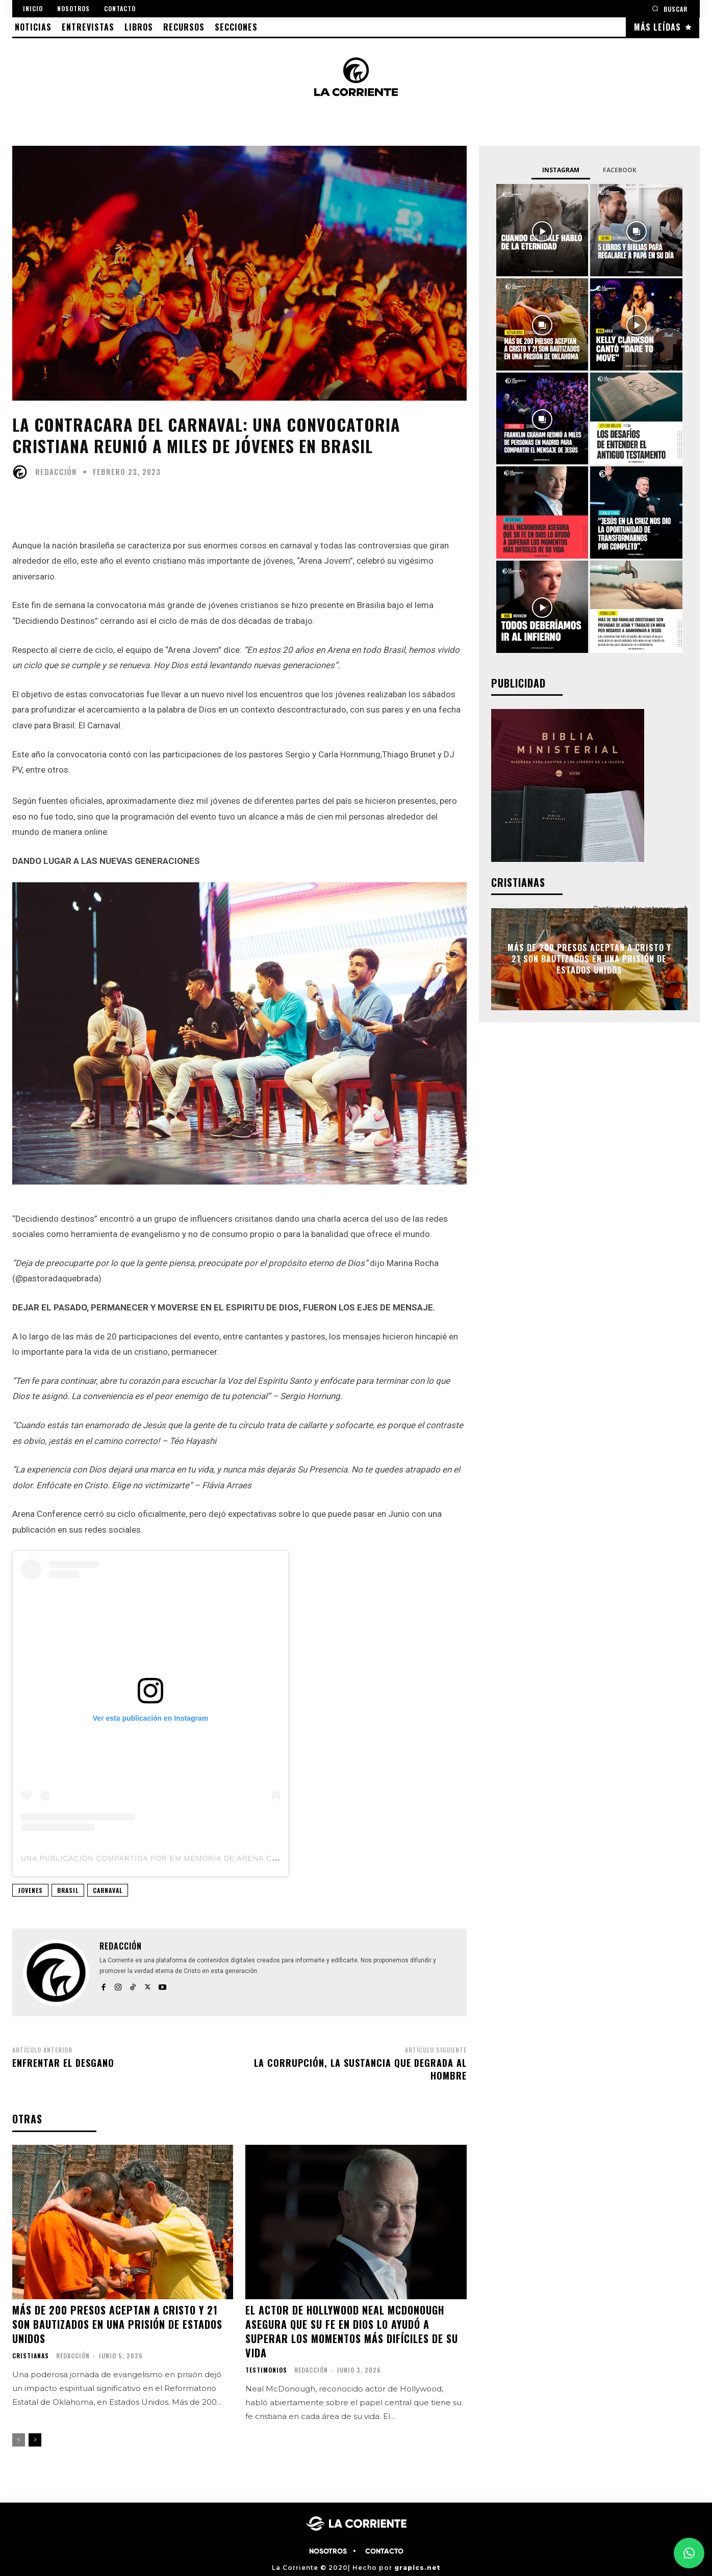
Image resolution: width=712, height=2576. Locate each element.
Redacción (56, 472)
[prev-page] (18, 2440)
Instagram (560, 170)
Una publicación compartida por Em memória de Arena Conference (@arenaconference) (220, 1858)
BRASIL (68, 1890)
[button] (670, 8)
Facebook (620, 170)
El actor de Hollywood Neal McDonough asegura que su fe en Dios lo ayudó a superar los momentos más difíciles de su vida (351, 2331)
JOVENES (30, 1890)
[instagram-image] (542, 230)
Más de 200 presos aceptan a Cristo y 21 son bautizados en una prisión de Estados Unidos (117, 2324)
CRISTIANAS (30, 2356)
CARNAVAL (107, 1890)
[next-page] (35, 2440)
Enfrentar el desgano (63, 2062)
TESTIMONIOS (266, 2370)
